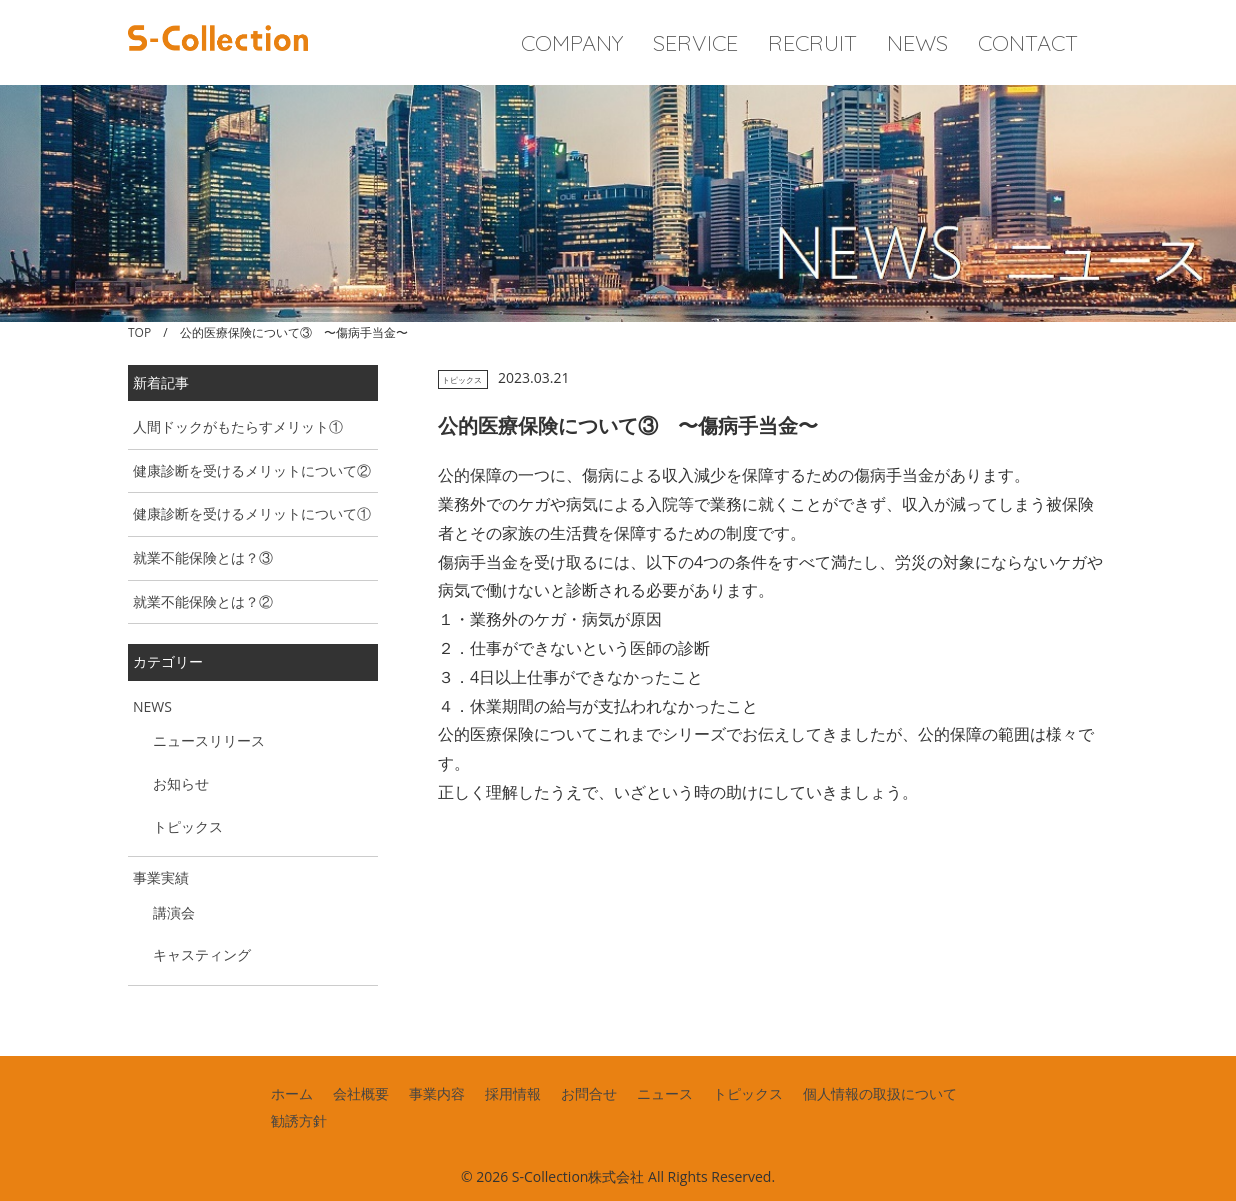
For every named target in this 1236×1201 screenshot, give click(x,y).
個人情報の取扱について (880, 1093)
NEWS (917, 43)
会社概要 (361, 1093)
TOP (139, 332)
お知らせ (181, 783)
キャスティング (202, 954)
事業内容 (437, 1093)
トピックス (462, 379)
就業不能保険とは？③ (203, 557)
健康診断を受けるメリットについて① (252, 513)
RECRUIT (812, 43)
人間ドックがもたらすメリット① (238, 426)
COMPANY (572, 43)
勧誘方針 (299, 1120)
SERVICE (695, 43)
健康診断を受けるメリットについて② (252, 470)
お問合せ (589, 1093)
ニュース (665, 1093)
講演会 (174, 912)
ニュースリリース (209, 740)
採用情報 (513, 1093)
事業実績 (161, 877)
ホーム (292, 1093)
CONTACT (1028, 43)
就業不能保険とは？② (203, 601)
